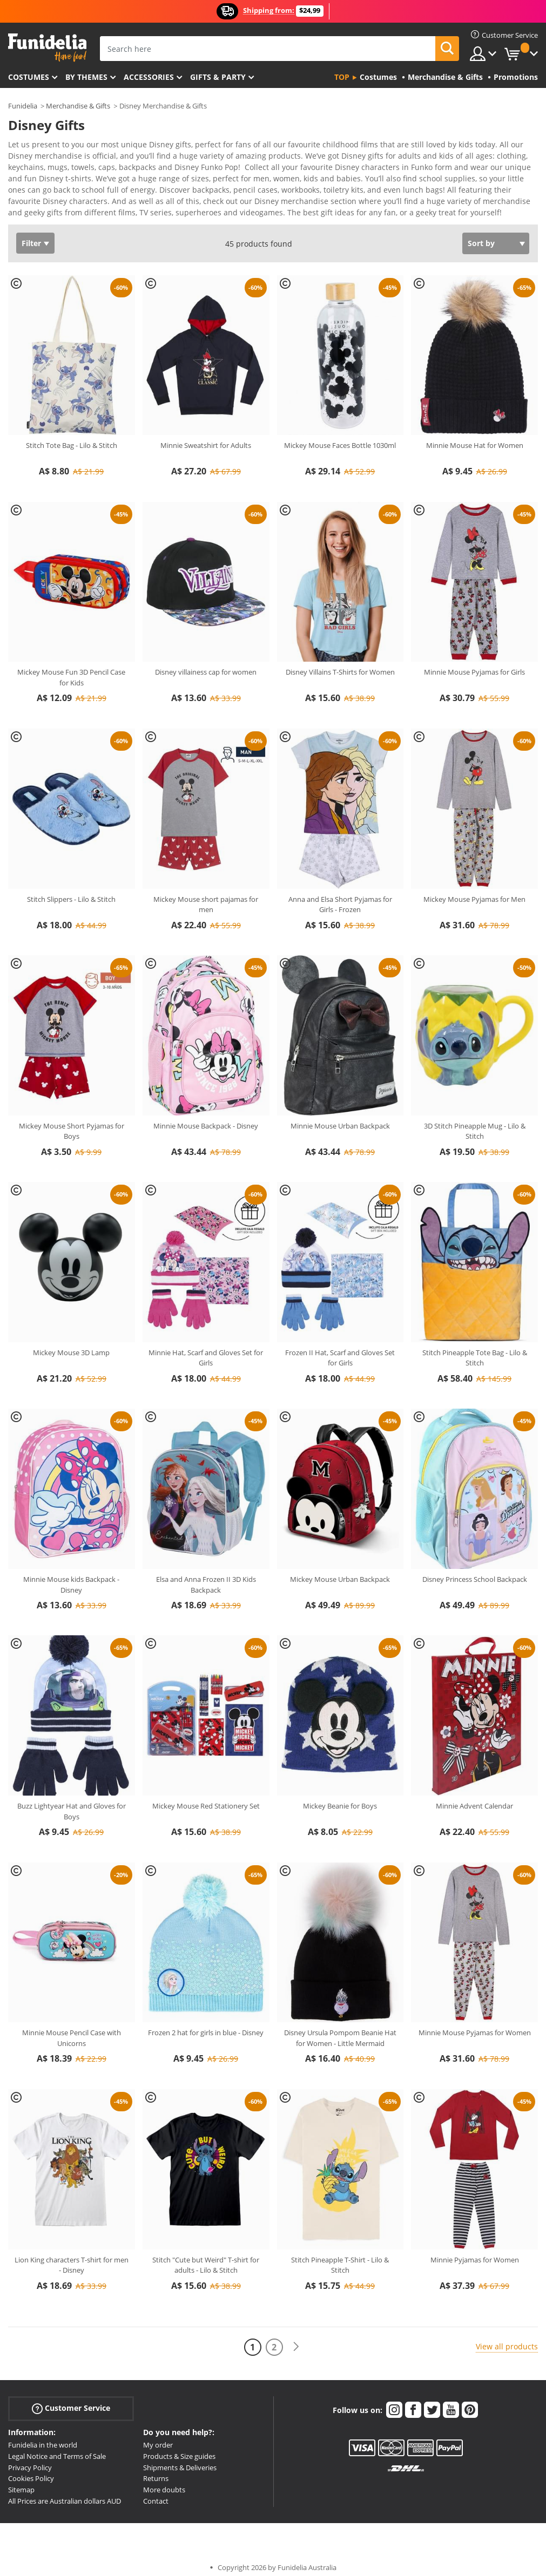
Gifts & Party (218, 77)
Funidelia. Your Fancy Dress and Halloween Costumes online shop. (47, 47)
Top (341, 77)
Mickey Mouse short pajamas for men (205, 897)
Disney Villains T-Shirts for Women (340, 664)
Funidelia (22, 106)
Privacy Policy (30, 2460)
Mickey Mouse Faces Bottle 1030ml (340, 438)
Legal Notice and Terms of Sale (57, 2448)
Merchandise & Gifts (78, 106)
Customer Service (71, 2401)
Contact (155, 2493)
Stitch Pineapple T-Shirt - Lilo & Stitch (340, 2257)
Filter (31, 235)
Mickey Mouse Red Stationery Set (206, 1798)
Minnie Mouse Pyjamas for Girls (474, 664)
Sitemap (21, 2482)
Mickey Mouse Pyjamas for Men (474, 891)
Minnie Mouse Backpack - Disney (205, 1118)
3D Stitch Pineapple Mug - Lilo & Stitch (474, 1123)
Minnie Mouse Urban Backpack (340, 1118)
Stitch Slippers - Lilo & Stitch (71, 891)
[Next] (296, 2339)
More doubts (164, 2482)
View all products (507, 2339)
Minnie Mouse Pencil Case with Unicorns (71, 2030)
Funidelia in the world (42, 2437)
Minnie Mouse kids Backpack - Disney (71, 1577)
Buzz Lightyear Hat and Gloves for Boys (71, 1803)
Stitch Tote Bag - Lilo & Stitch (71, 438)
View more (38, 203)
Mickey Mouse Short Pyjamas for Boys (71, 1123)
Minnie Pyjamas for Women (474, 2252)
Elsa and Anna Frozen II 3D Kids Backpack (206, 1577)
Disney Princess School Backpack (474, 1571)
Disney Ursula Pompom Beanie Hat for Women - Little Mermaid (340, 2030)
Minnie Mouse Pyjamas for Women (475, 2025)
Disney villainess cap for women (206, 664)
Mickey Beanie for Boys (340, 1798)
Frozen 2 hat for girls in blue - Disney (206, 2025)
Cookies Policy (31, 2471)
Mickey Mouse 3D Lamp (71, 1345)
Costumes (28, 77)
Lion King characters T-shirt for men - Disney (72, 2257)
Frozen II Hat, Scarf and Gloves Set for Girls (340, 1350)
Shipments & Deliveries (180, 2460)
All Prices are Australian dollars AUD (64, 2493)
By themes (86, 77)
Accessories (149, 77)
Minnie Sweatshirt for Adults (205, 438)
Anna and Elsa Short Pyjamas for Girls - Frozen (340, 897)
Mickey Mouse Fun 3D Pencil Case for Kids (71, 670)
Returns (155, 2471)
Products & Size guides (179, 2448)
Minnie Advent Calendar (474, 1798)
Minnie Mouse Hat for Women (474, 438)
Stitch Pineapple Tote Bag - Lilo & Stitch (474, 1350)
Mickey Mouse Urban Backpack (340, 1571)
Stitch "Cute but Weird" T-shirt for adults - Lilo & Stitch (205, 2257)
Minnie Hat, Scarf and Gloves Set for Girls (206, 1350)
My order (158, 2437)
